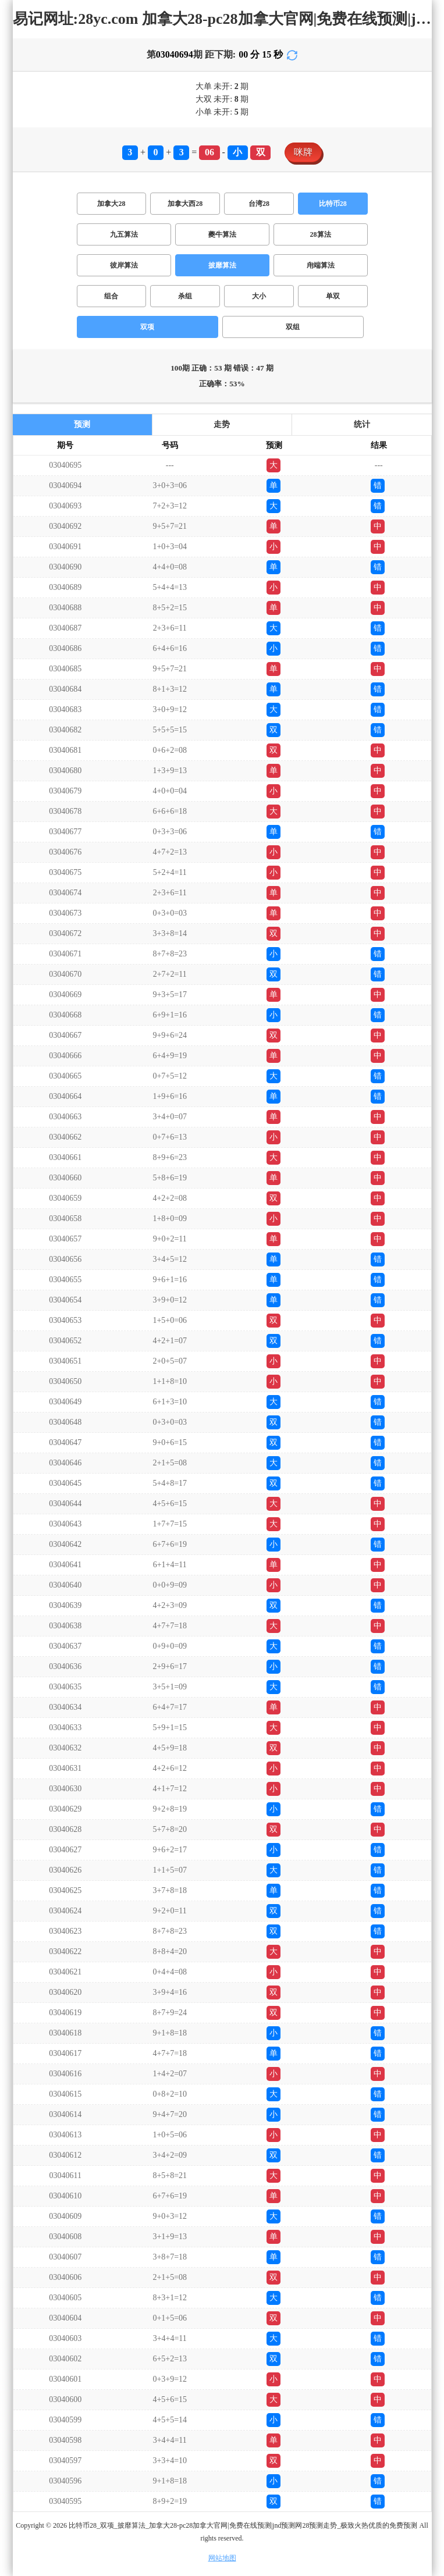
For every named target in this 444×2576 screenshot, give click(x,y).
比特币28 (333, 204)
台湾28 (258, 204)
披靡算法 (222, 265)
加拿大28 (111, 204)
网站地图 (222, 2558)
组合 (111, 296)
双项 (147, 327)
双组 (293, 327)
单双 (333, 296)
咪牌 (303, 152)
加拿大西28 (185, 204)
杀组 (185, 296)
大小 (259, 296)
